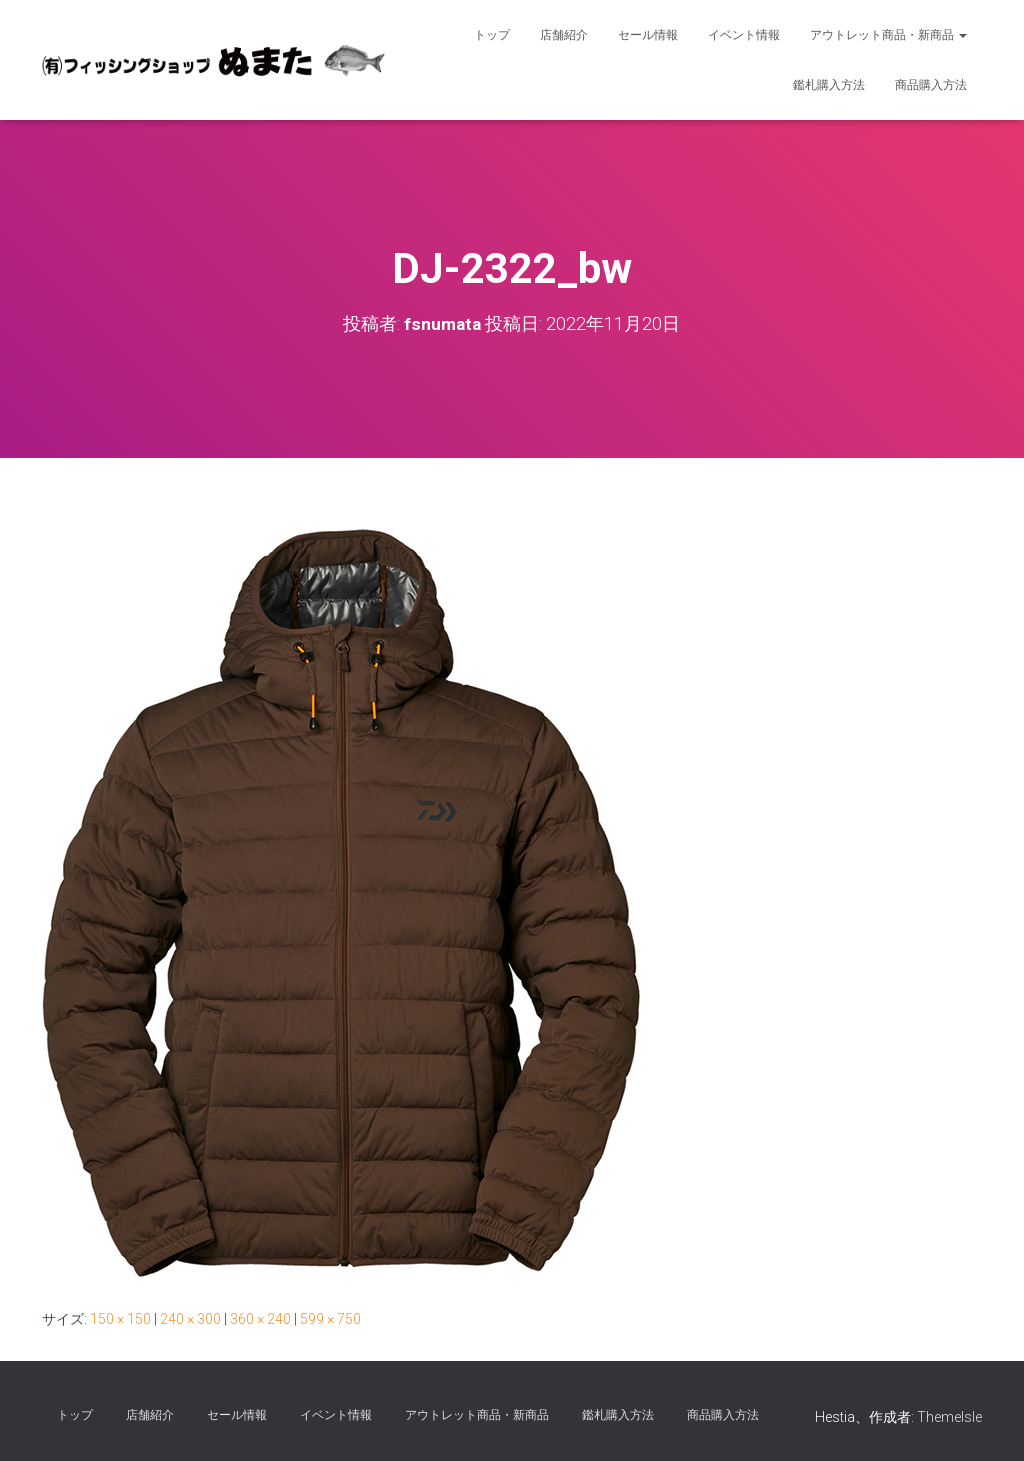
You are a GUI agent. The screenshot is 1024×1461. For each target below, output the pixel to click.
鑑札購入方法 (829, 85)
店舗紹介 (564, 35)
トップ (492, 35)
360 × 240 (260, 1319)
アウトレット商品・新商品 (888, 35)
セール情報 (648, 35)
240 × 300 (190, 1319)
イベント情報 (744, 35)
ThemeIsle (949, 1417)
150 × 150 (120, 1319)
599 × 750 (330, 1319)
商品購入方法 (931, 85)
